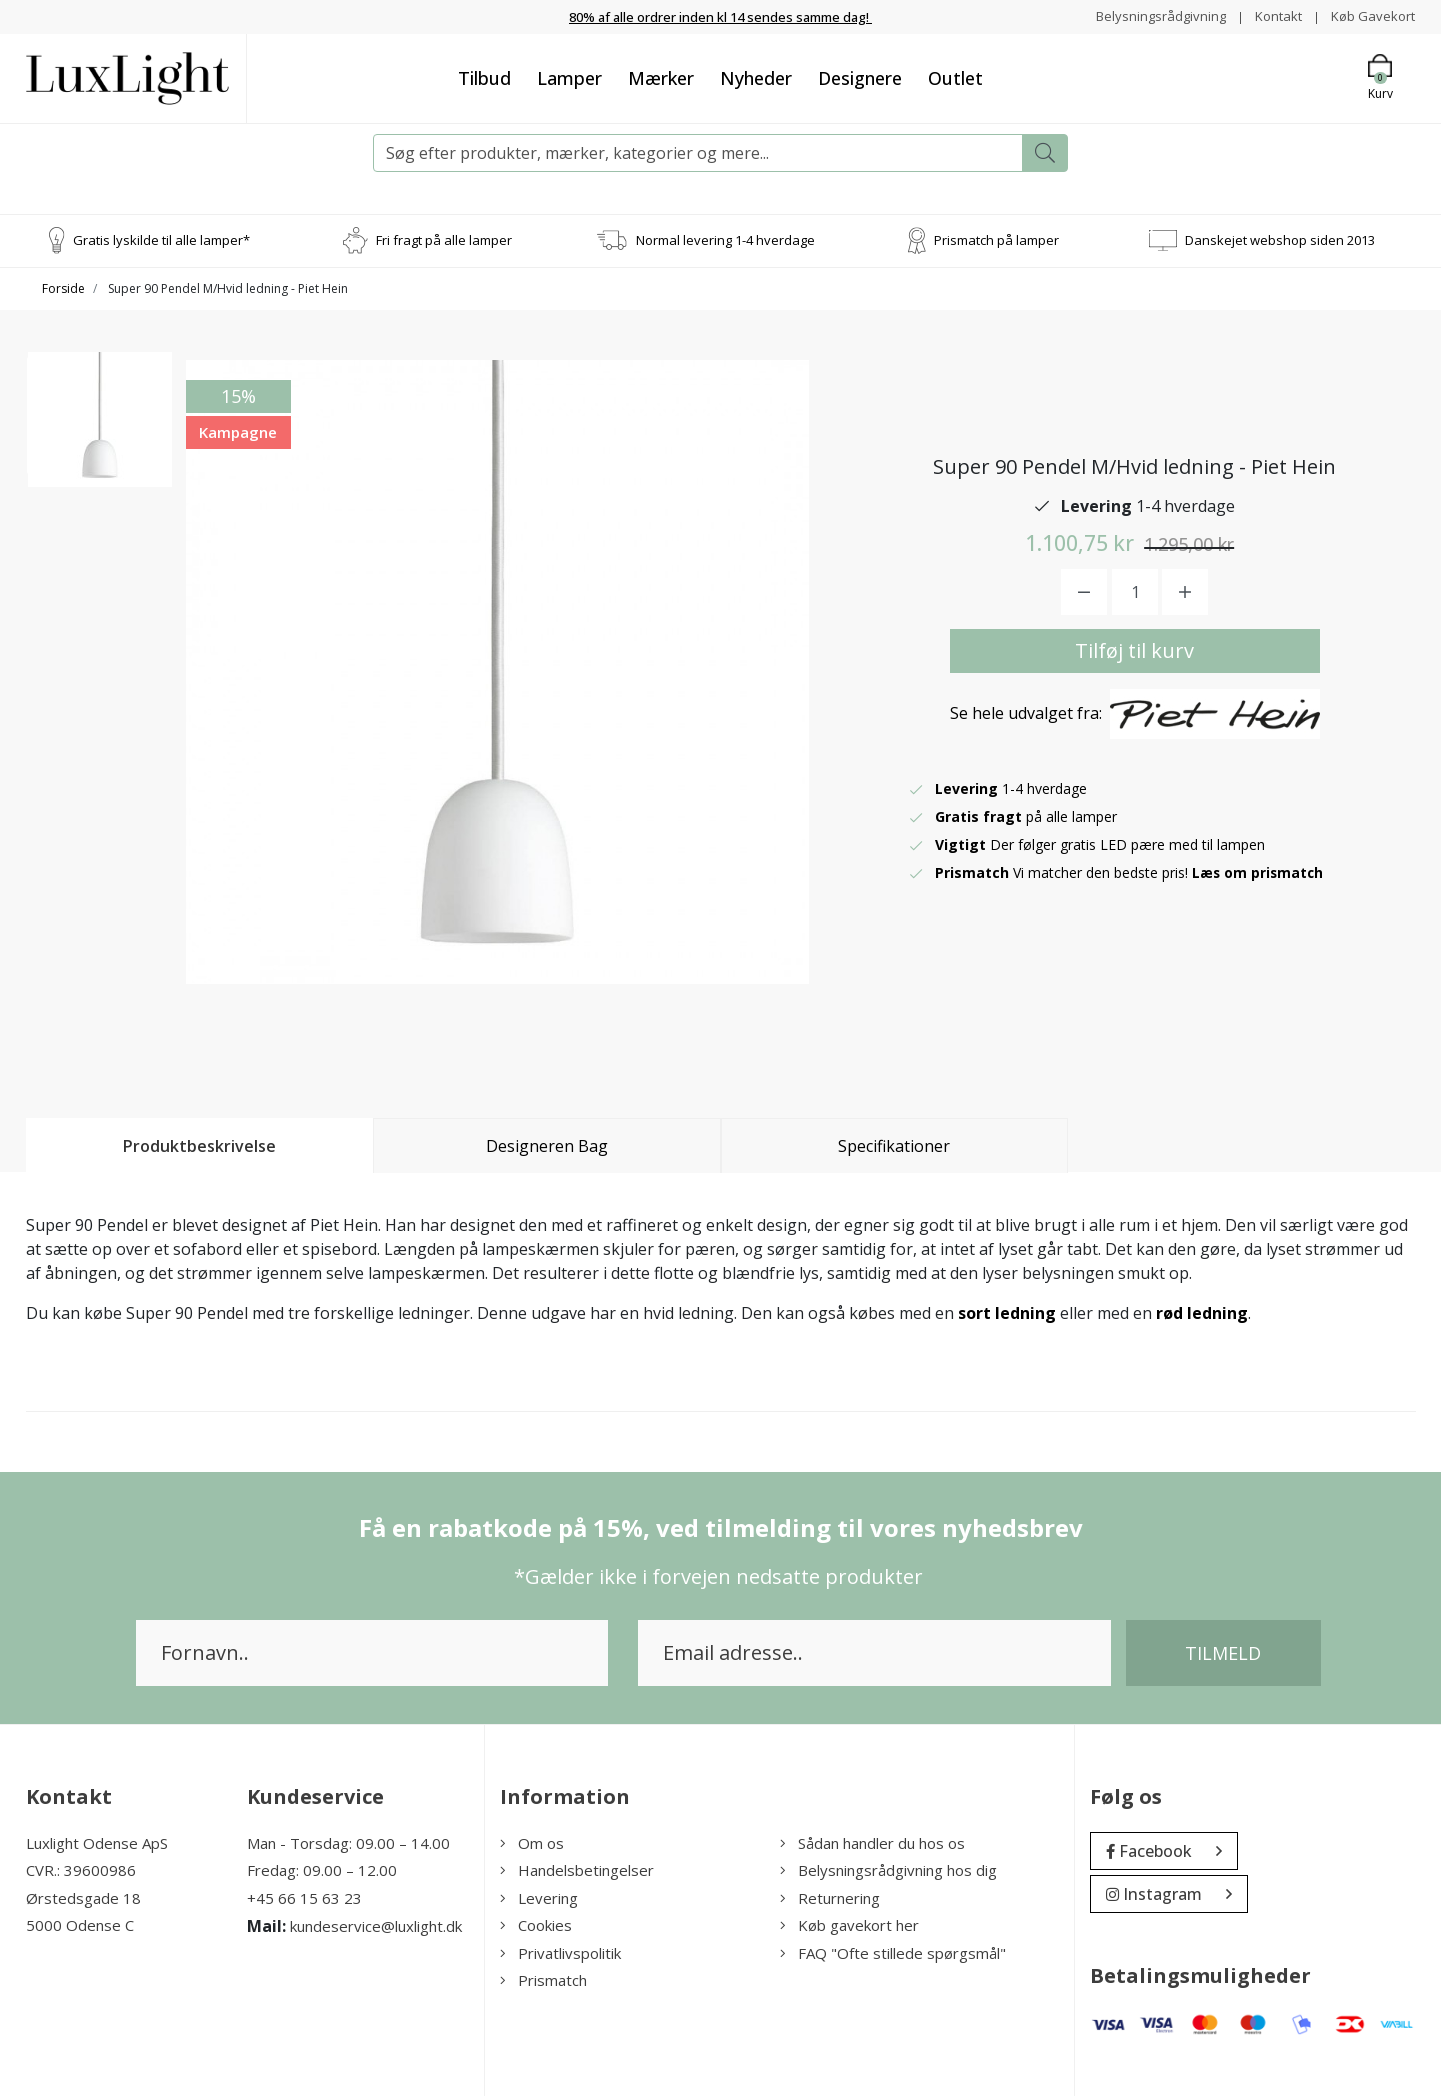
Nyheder (756, 77)
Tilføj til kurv (1134, 650)
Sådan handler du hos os (872, 1842)
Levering (539, 1897)
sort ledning (1007, 1312)
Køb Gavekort (1370, 15)
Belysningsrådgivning (1149, 15)
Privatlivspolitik (560, 1952)
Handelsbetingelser (577, 1870)
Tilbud (484, 77)
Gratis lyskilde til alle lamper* (161, 239)
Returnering (830, 1897)
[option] (100, 431)
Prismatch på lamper (996, 239)
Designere (860, 77)
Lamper (569, 77)
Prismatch (543, 1980)
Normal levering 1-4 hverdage (725, 239)
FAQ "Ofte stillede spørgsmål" (893, 1952)
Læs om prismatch (1259, 872)
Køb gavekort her (849, 1925)
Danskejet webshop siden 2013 (1280, 239)
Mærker (661, 77)
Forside (63, 287)
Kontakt (1271, 15)
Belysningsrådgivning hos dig (888, 1870)
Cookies (536, 1925)
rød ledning (1202, 1312)
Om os (532, 1842)
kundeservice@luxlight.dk (376, 1926)
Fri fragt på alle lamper (444, 239)
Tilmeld (1223, 1652)
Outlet (955, 77)
